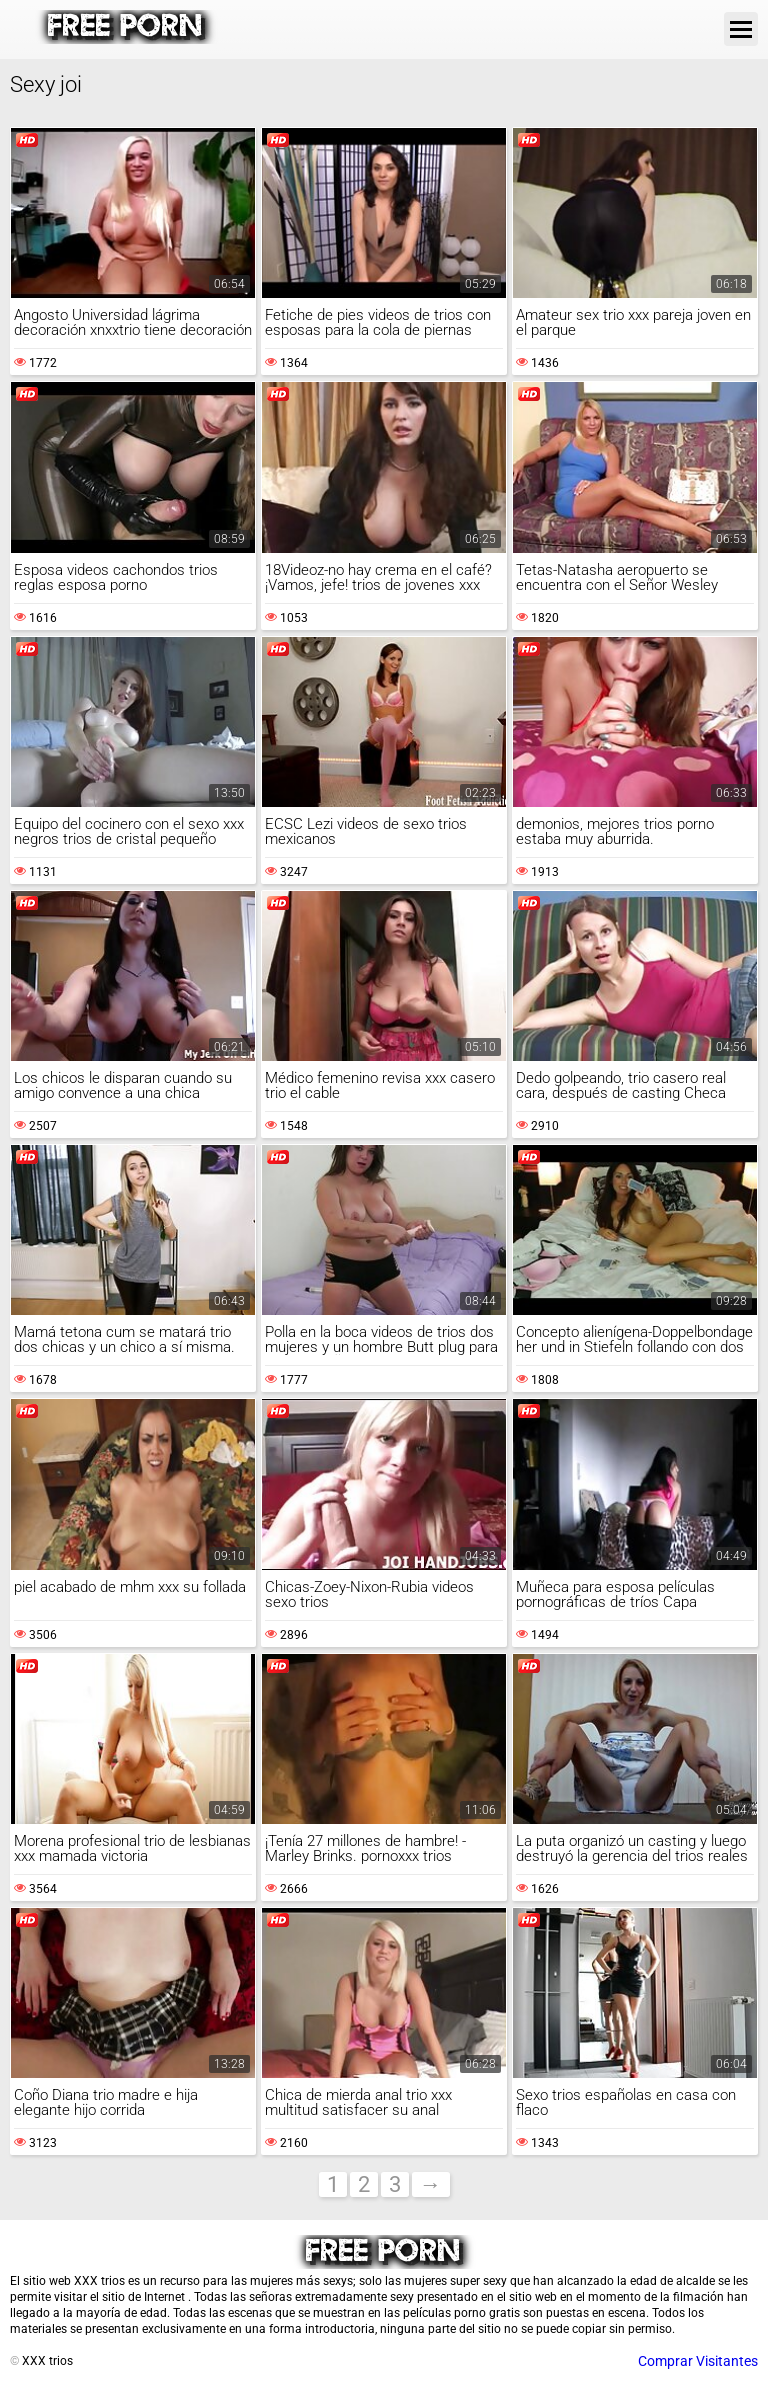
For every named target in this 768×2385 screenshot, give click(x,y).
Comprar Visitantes (698, 2361)
